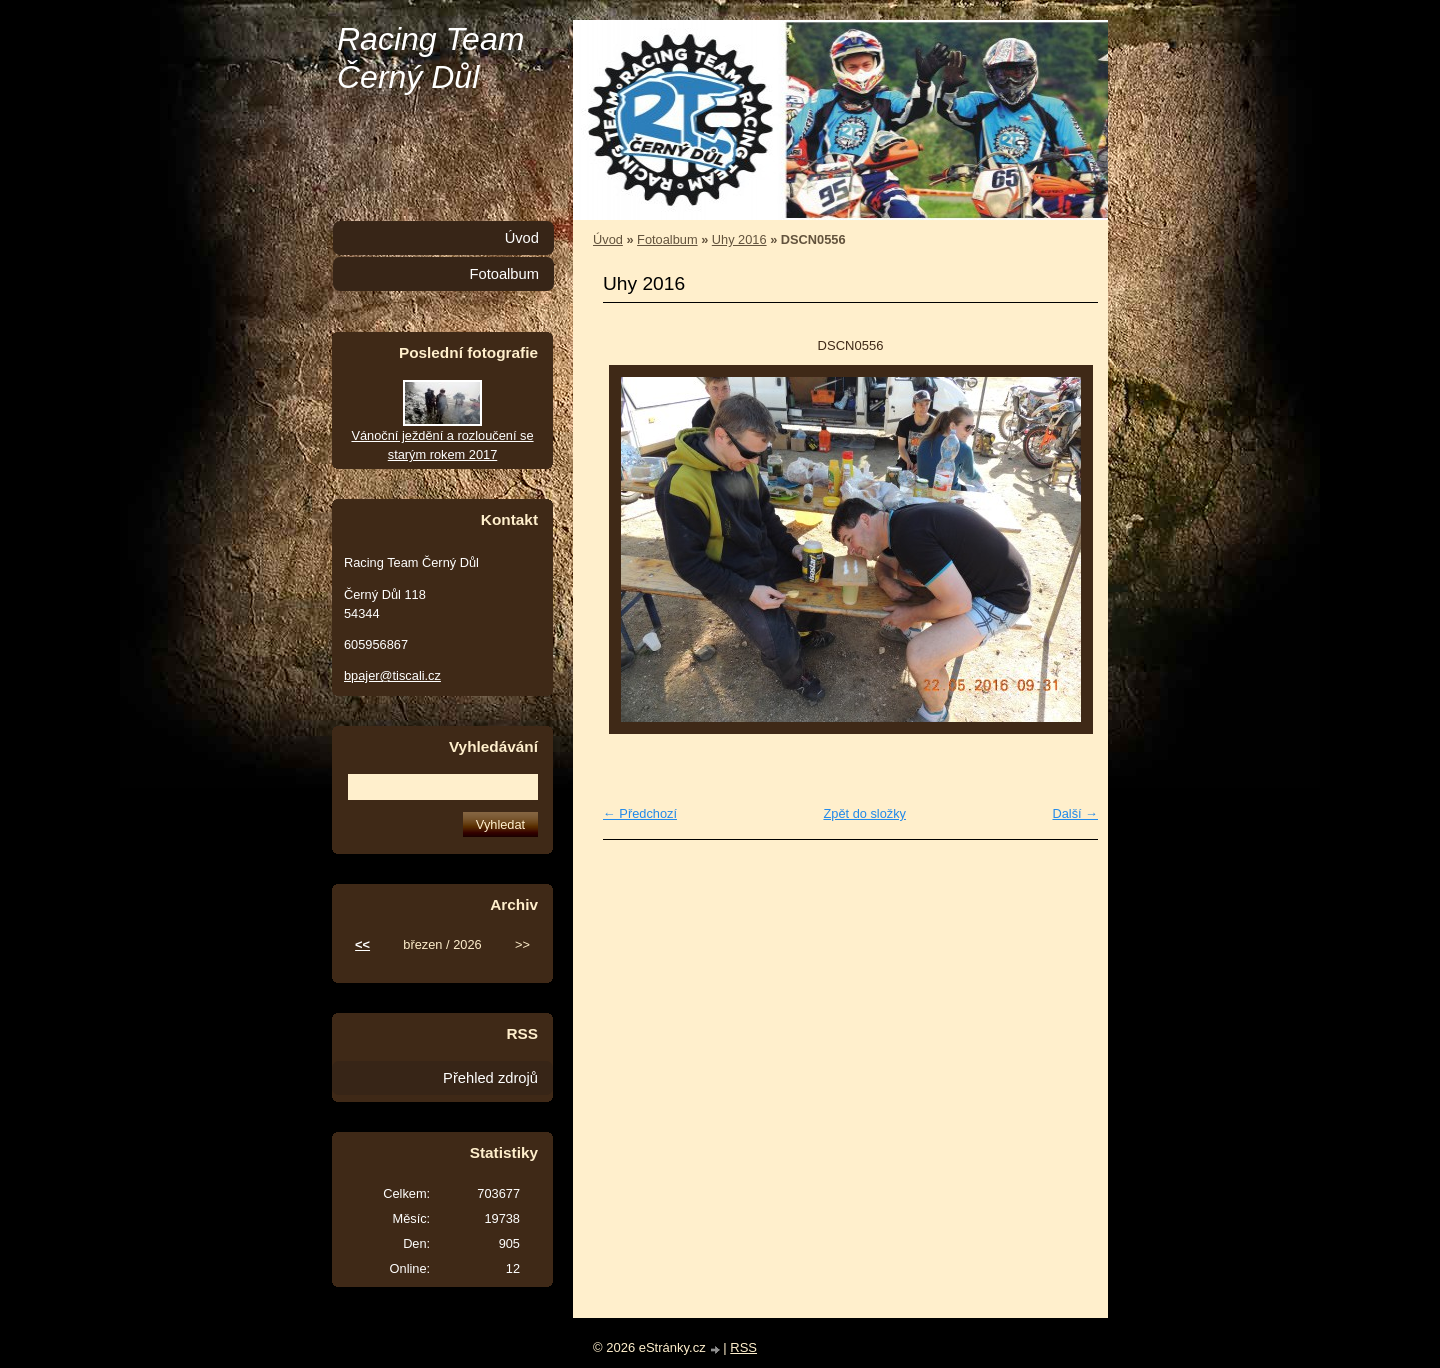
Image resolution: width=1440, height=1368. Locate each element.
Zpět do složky (864, 813)
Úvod (608, 239)
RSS (743, 1347)
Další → (1075, 813)
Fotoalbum (667, 239)
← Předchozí (640, 813)
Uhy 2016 (739, 239)
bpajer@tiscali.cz (392, 675)
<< (362, 944)
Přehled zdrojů (490, 1078)
